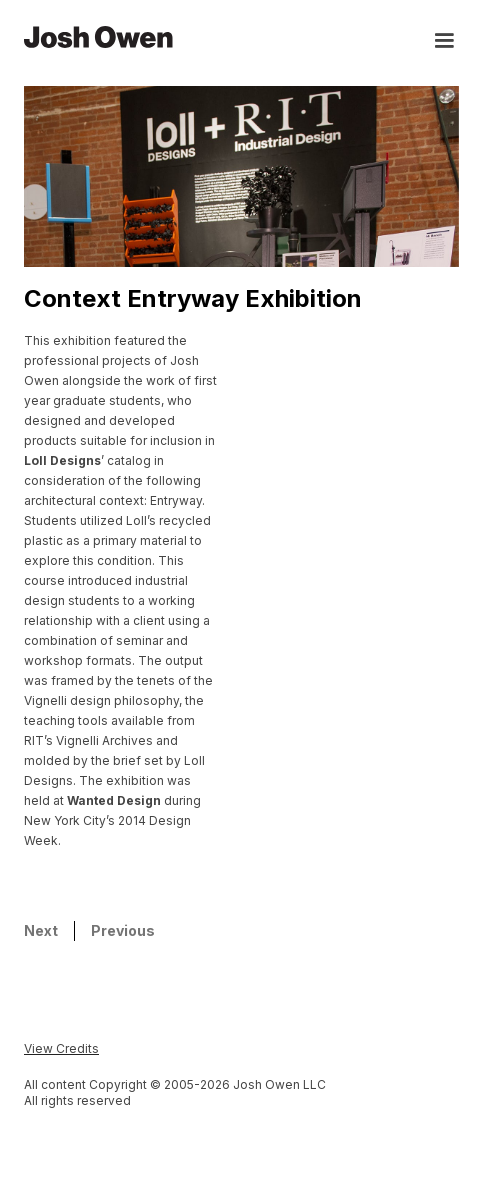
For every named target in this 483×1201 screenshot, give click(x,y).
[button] (435, 43)
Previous (123, 930)
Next (41, 930)
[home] (99, 36)
